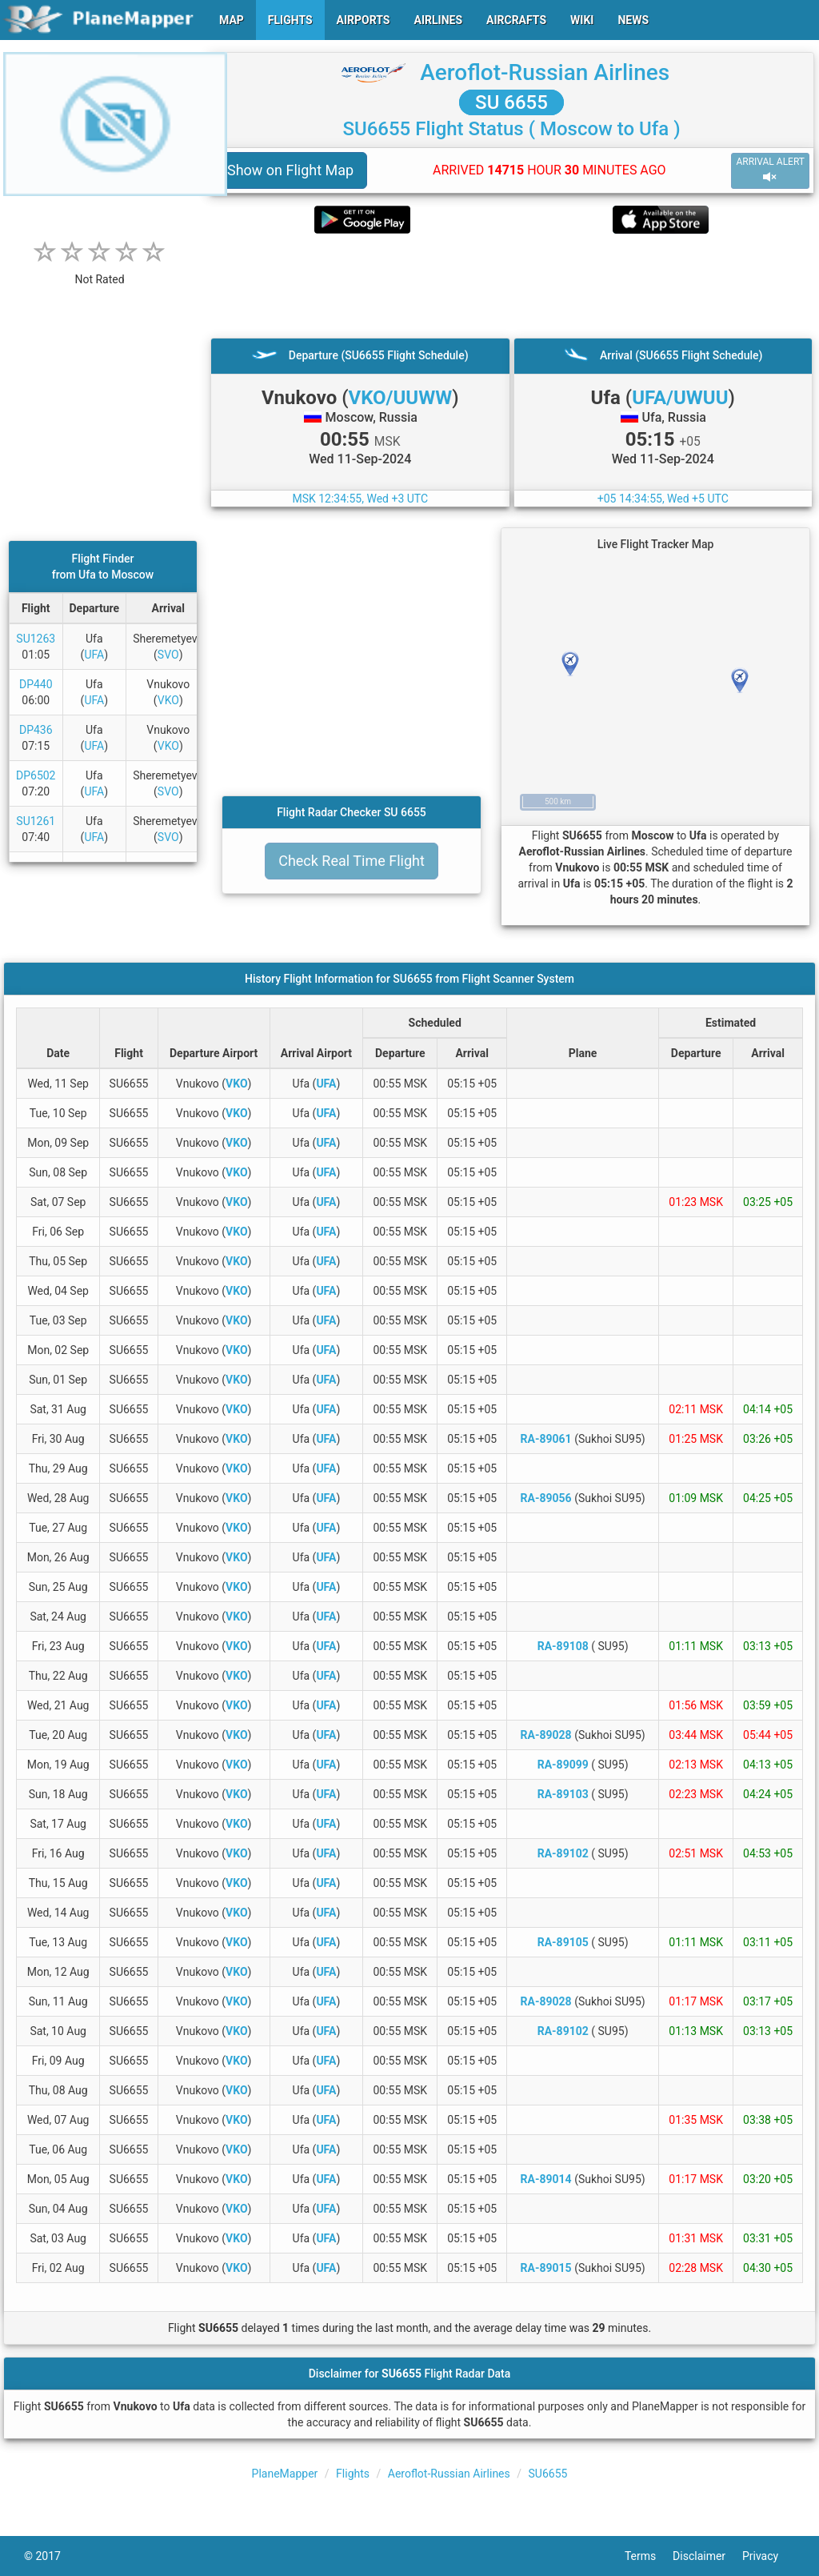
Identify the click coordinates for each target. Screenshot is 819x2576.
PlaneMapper (285, 2473)
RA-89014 (546, 2179)
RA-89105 (563, 1942)
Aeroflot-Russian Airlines (544, 72)
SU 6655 (511, 102)
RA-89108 (563, 1646)
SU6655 (548, 2473)
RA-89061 (546, 1438)
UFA (94, 654)
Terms (649, 2556)
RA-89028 (546, 1735)
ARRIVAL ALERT (770, 170)
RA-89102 (563, 1853)
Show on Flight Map (290, 170)
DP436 (36, 729)
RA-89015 (546, 2268)
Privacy (768, 2556)
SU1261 (35, 821)
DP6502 (36, 775)
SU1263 (35, 638)
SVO (168, 654)
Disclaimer (707, 2556)
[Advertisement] (511, 286)
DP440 (36, 684)
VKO (168, 700)
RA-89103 (563, 1794)
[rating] (100, 270)
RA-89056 (546, 1498)
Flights (353, 2473)
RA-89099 (563, 1764)
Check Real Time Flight (351, 860)
